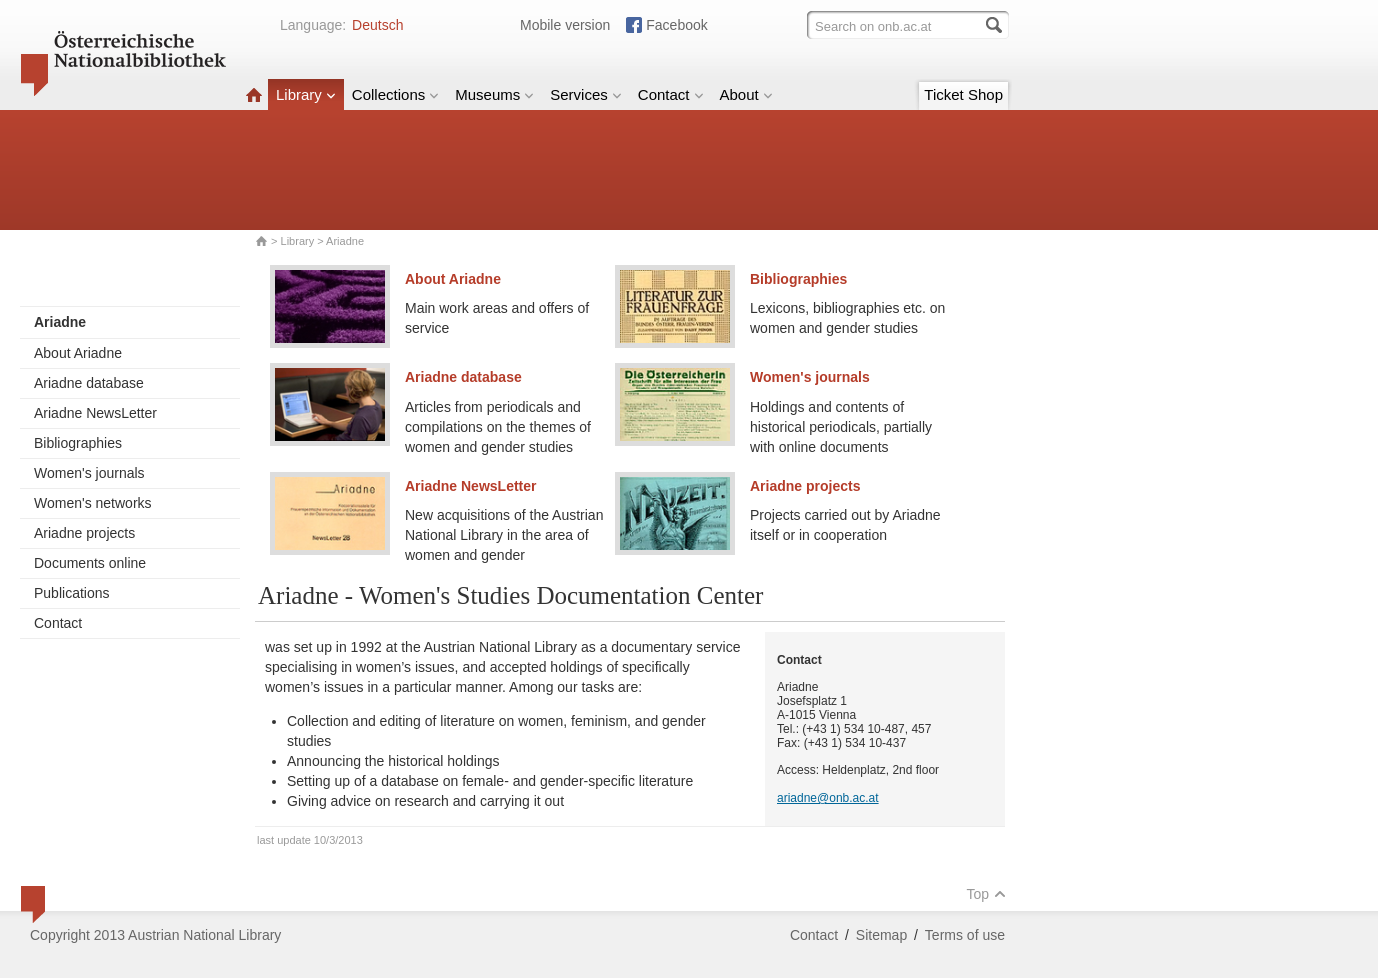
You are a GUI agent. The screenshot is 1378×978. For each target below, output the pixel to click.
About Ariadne (78, 353)
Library (306, 94)
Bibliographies (78, 443)
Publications (72, 593)
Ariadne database (89, 383)
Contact (671, 94)
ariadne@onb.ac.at (828, 798)
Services (586, 94)
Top (986, 894)
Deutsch (377, 25)
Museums (494, 94)
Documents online (90, 563)
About (746, 94)
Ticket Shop (963, 94)
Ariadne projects (84, 533)
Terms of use (965, 935)
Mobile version (565, 25)
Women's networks (93, 503)
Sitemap (881, 935)
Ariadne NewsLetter (95, 413)
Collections (395, 94)
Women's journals (89, 473)
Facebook (676, 25)
